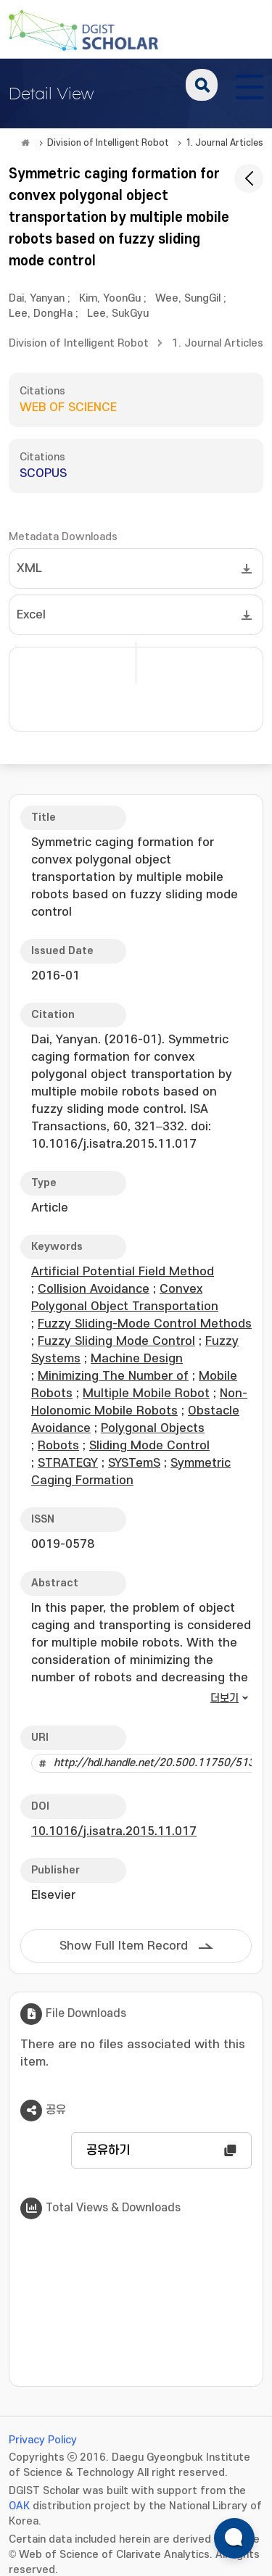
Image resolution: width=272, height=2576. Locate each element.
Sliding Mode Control (149, 1445)
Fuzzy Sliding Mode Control (116, 1341)
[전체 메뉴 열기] (249, 85)
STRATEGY (68, 1463)
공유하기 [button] (108, 2150)
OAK (19, 2506)
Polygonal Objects (153, 1428)
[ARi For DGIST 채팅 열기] (234, 2538)
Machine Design (137, 1358)
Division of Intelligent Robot (108, 143)
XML (29, 568)
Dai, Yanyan (37, 298)
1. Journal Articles (224, 143)
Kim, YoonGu (110, 298)
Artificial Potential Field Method (122, 1271)
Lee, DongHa (41, 313)
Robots (58, 1445)
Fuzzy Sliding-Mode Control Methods (145, 1323)
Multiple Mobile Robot (146, 1393)
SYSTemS (134, 1463)
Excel (31, 614)
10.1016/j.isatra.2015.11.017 (114, 1831)
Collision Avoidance (93, 1289)
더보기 (224, 1698)
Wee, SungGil (188, 298)
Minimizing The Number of (113, 1376)
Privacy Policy (43, 2440)
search (202, 85)
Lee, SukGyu (118, 313)
